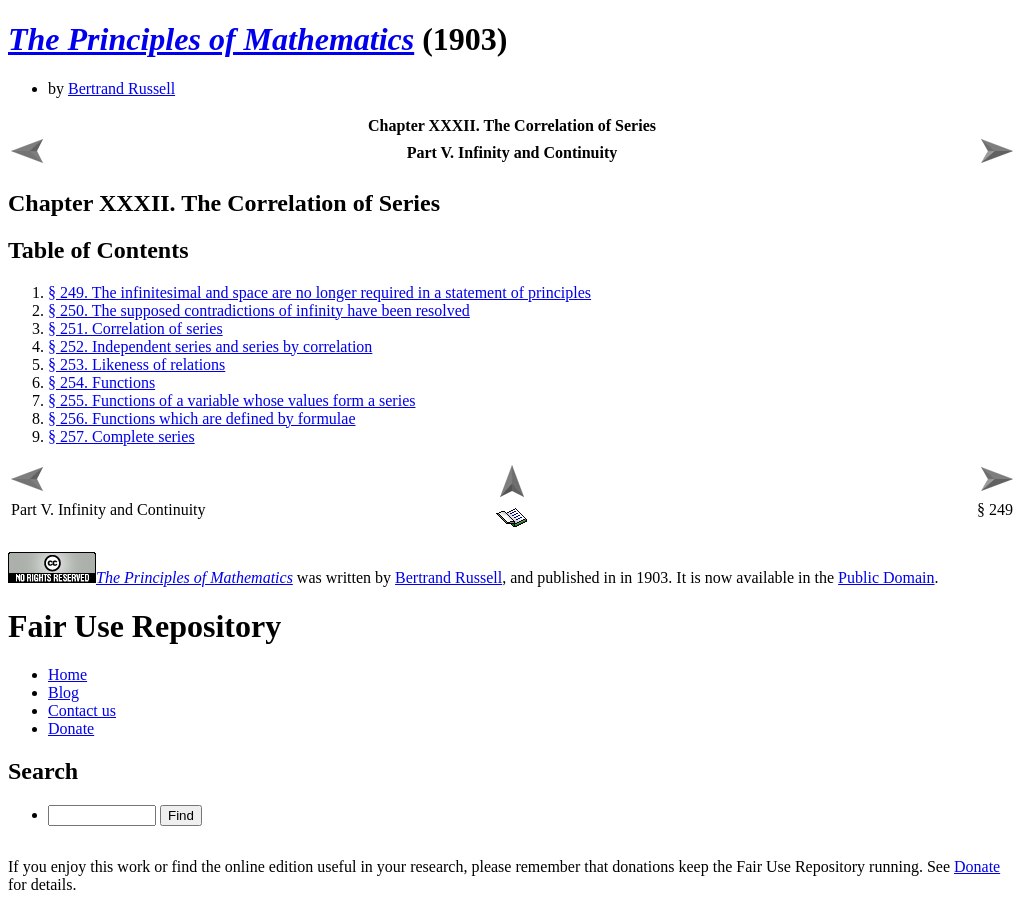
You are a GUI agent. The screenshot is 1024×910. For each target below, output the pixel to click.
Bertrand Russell (121, 88)
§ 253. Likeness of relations (136, 364)
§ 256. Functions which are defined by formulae (201, 418)
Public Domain (886, 577)
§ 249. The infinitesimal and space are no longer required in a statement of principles (319, 292)
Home (67, 674)
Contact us (82, 710)
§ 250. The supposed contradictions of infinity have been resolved (259, 310)
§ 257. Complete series (121, 436)
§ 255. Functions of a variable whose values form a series (231, 400)
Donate (71, 728)
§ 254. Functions (101, 382)
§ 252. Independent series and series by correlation (210, 346)
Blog (63, 692)
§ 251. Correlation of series (135, 328)
